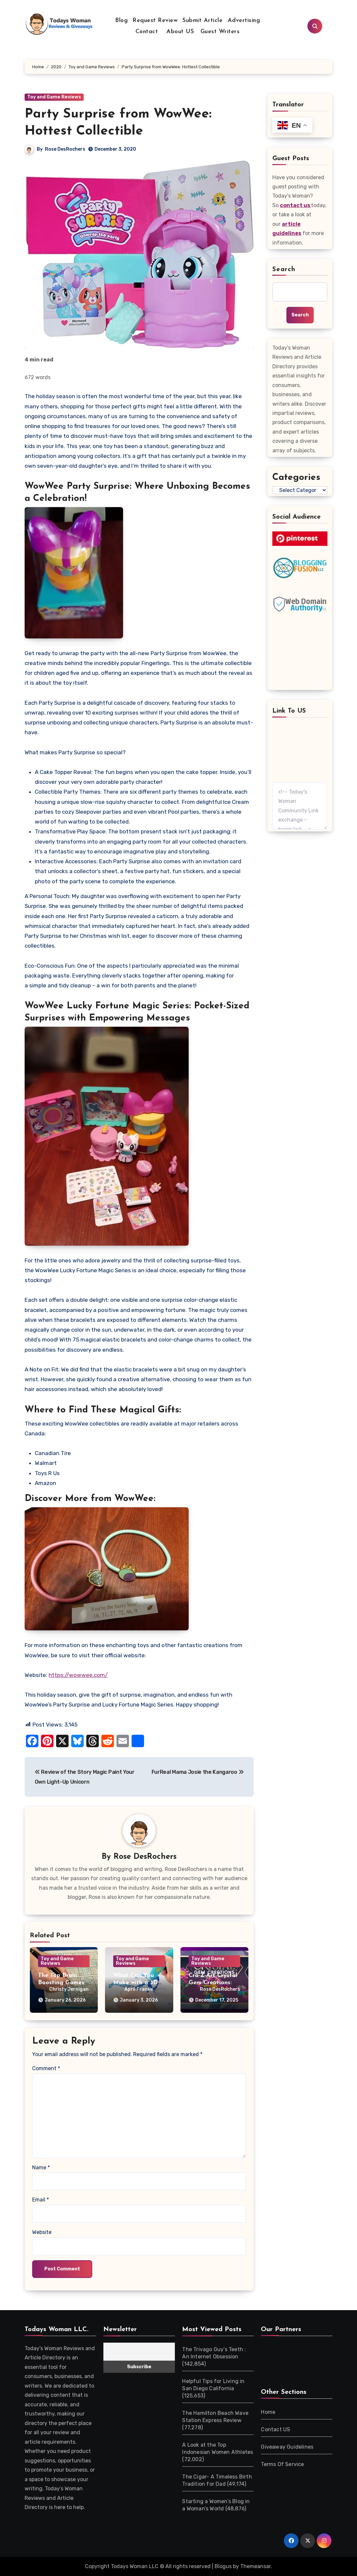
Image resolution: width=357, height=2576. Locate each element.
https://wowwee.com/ (78, 1675)
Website (42, 2232)
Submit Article (202, 20)
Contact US (275, 2429)
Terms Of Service (282, 2464)
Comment (46, 2069)
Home (268, 2412)
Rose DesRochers (65, 149)
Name (41, 2167)
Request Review (155, 20)
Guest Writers (220, 32)
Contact (147, 32)
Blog (121, 20)
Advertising (244, 20)
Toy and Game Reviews (54, 97)
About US (179, 32)
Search (283, 269)
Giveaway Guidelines (287, 2447)
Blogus (223, 2566)
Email (40, 2200)
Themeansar (255, 2566)
